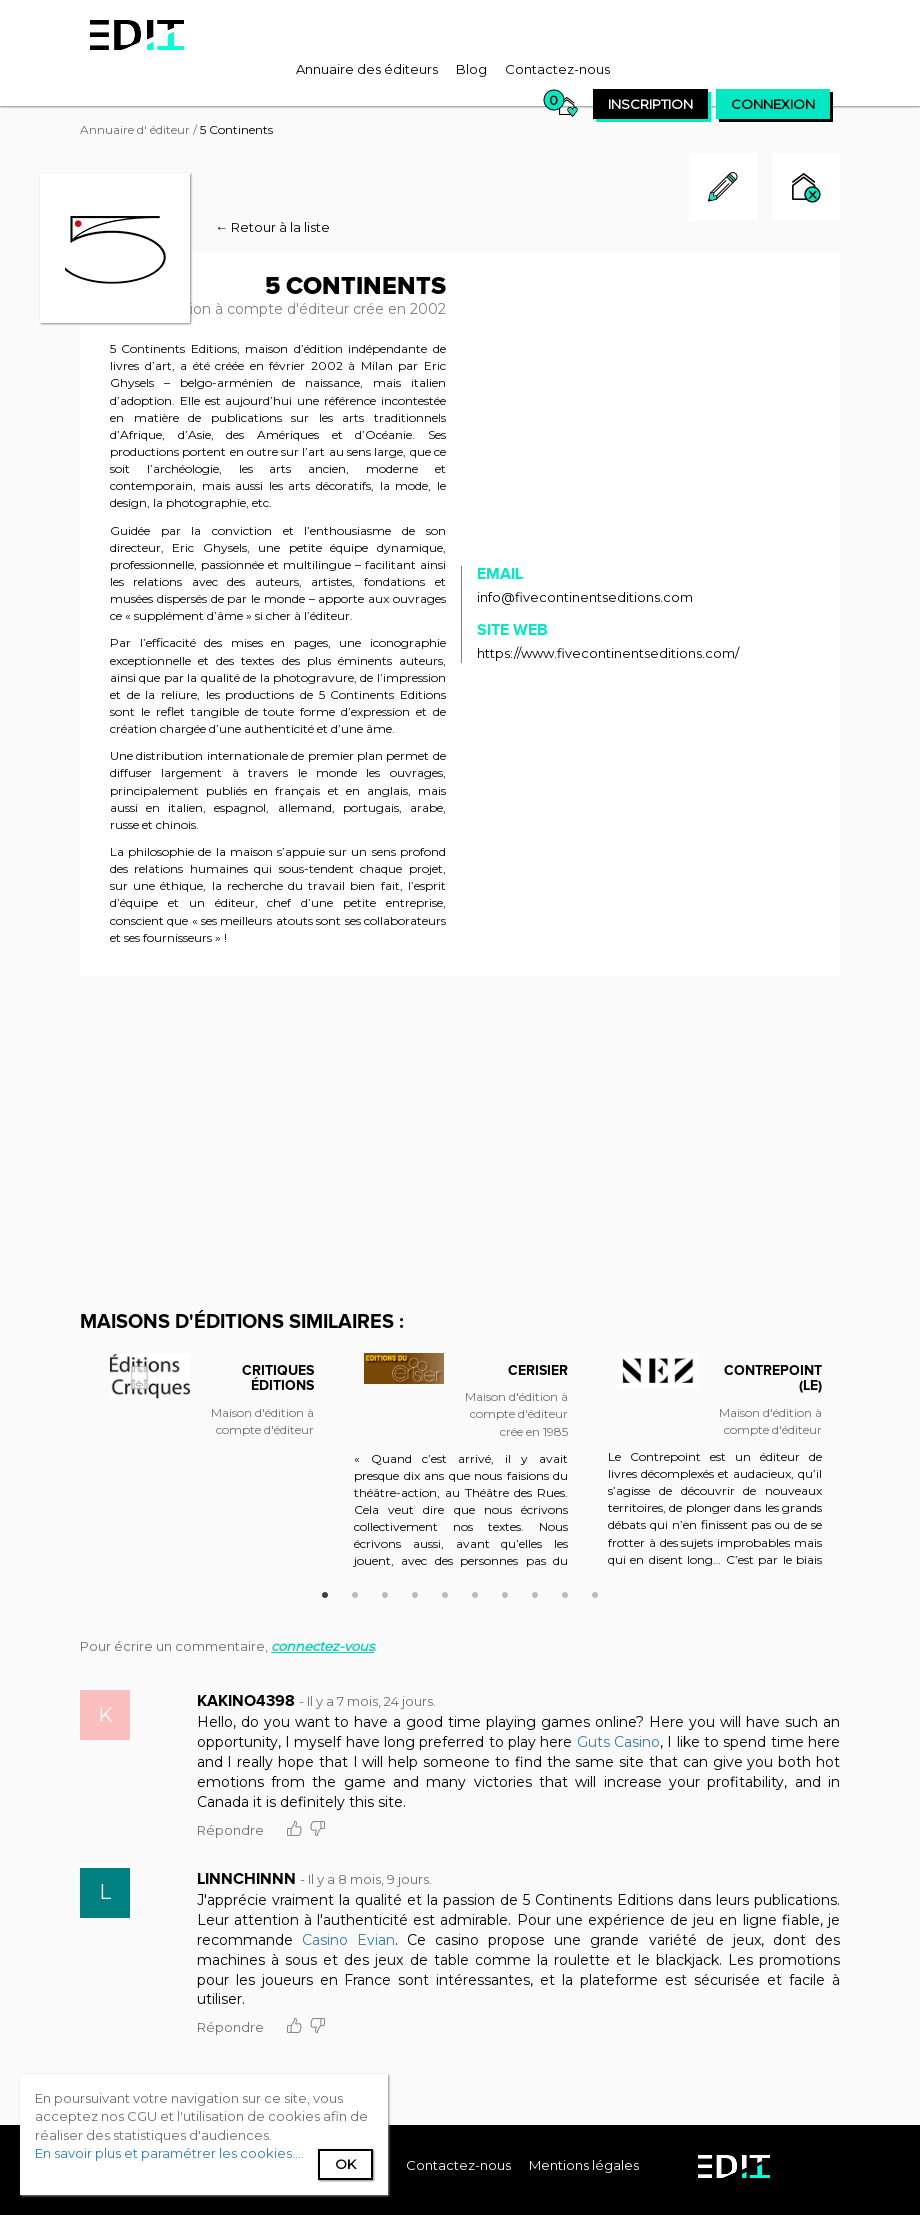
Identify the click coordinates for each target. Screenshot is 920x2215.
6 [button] (475, 1592)
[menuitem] (367, 69)
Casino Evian (348, 1940)
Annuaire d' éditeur (135, 129)
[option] (207, 1410)
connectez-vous (322, 1646)
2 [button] (355, 1592)
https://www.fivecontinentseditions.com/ (608, 653)
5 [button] (445, 1592)
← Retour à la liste (272, 227)
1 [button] (325, 1592)
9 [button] (565, 1592)
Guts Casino (618, 1742)
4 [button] (415, 1592)
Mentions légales (584, 2165)
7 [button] (505, 1592)
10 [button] (595, 1592)
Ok (345, 2164)
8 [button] (535, 1592)
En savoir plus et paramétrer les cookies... (168, 2153)
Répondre (230, 1830)
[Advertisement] (460, 1141)
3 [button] (385, 1592)
